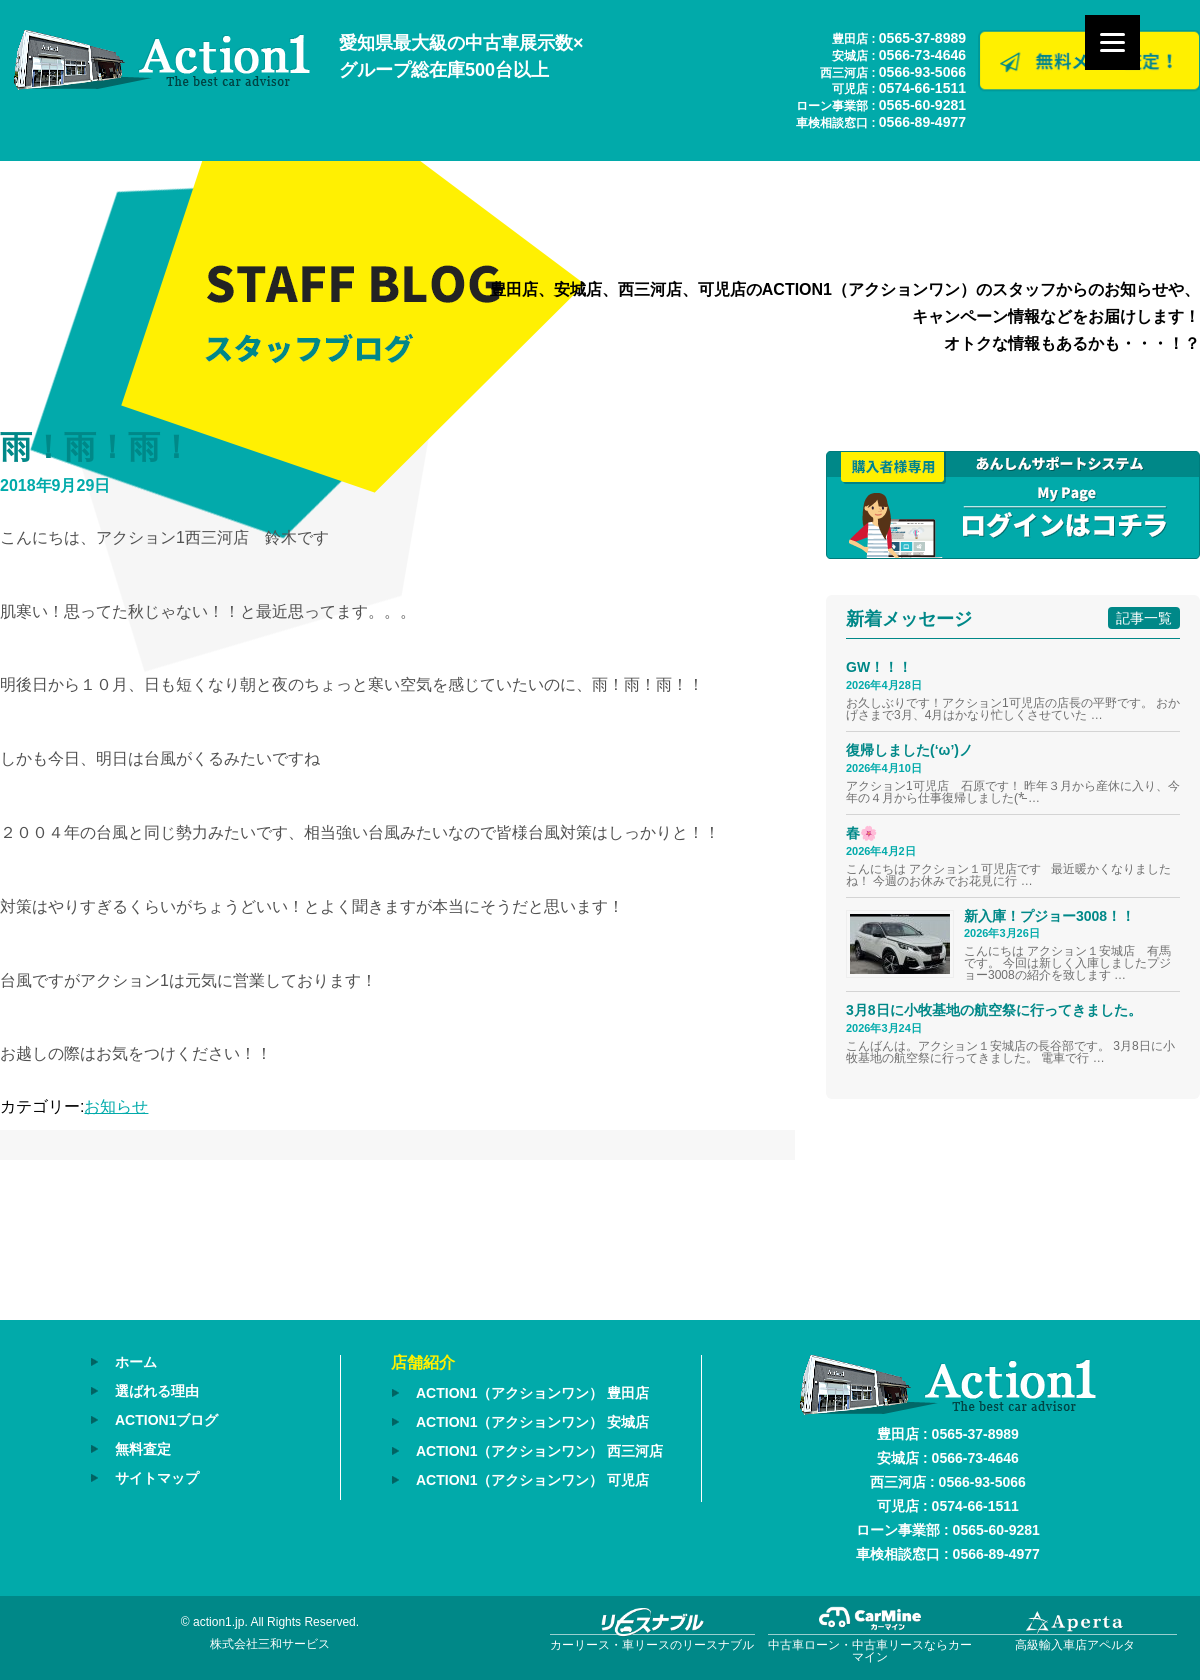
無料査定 (143, 1449)
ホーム (136, 1362)
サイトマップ (157, 1478)
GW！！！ (879, 667)
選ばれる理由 (157, 1391)
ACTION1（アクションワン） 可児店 (532, 1480)
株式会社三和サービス (270, 1644)
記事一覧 (1144, 618)
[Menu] (1112, 42)
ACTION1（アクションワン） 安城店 (532, 1422)
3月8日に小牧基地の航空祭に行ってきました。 (994, 1010)
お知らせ (116, 1106)
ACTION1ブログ (166, 1420)
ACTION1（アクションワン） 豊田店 (532, 1393)
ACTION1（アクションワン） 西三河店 (539, 1451)
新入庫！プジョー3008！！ (1049, 916)
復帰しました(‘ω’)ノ (909, 750)
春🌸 (861, 833)
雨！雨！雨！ (96, 447)
